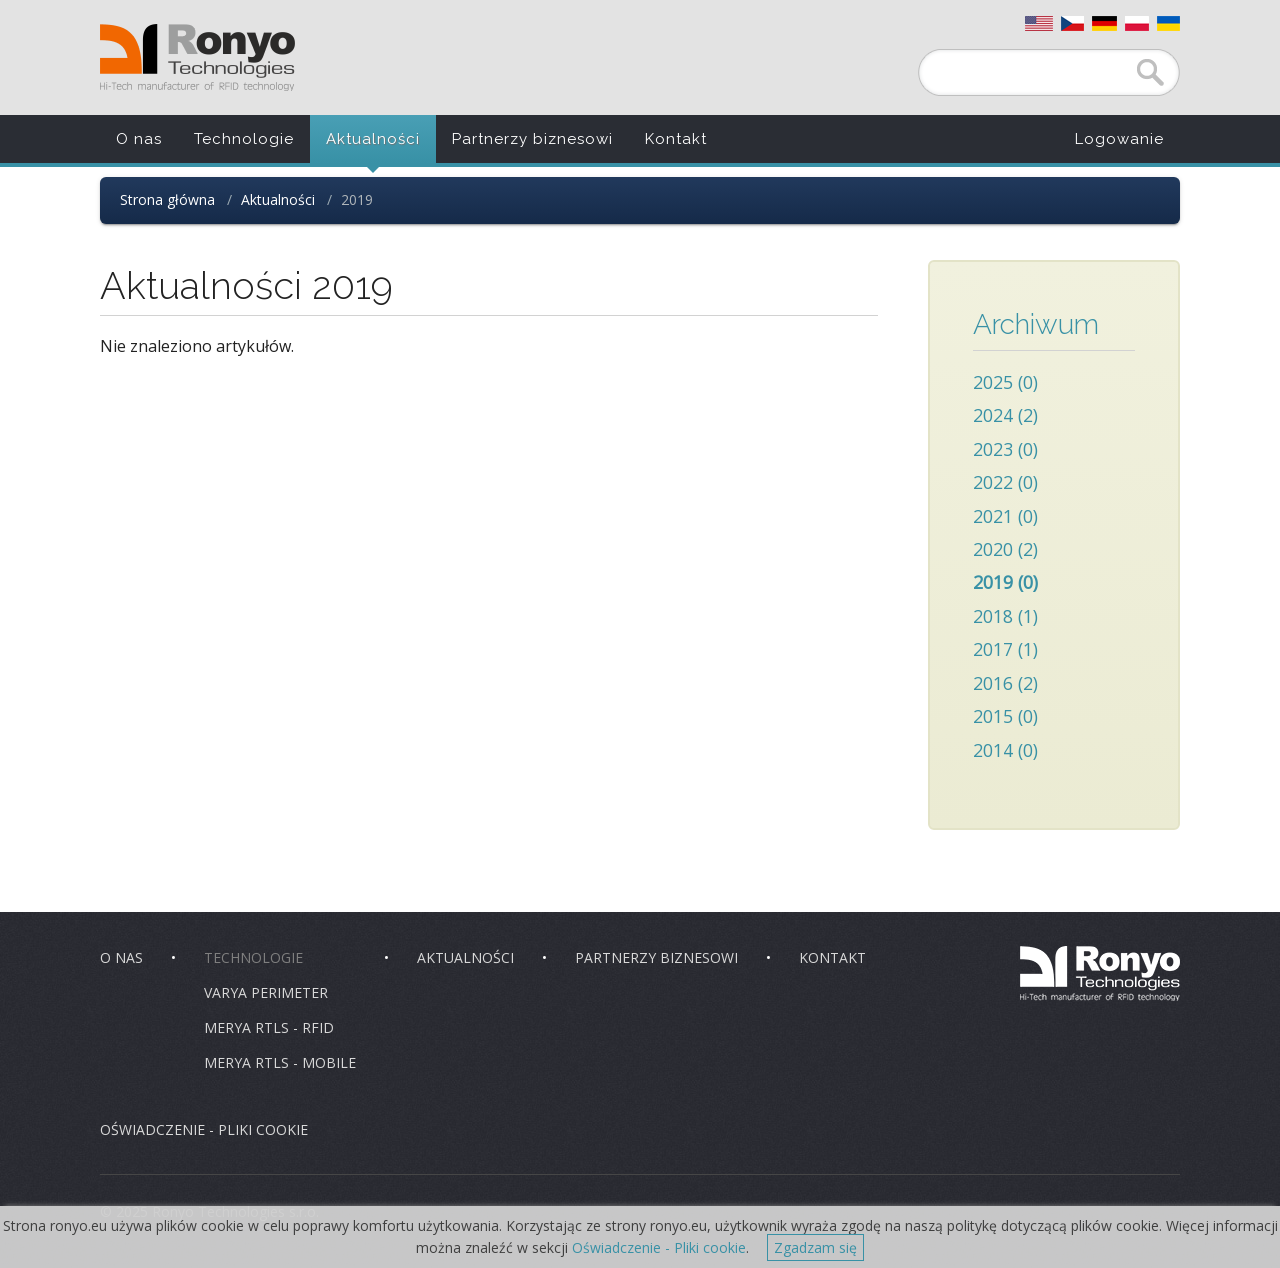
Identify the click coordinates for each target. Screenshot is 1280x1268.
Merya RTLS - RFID (269, 1027)
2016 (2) (1005, 683)
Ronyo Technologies (197, 57)
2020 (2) (1005, 549)
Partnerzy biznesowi (532, 139)
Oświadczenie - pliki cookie (204, 1129)
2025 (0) (1005, 382)
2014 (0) (1005, 750)
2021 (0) (1005, 516)
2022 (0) (1005, 482)
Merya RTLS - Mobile (280, 1062)
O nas (139, 139)
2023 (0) (1005, 449)
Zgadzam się (815, 1247)
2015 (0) (1005, 716)
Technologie (244, 139)
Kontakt (676, 139)
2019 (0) (1005, 582)
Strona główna (167, 199)
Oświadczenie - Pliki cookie (659, 1247)
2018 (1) (1005, 616)
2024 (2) (1005, 415)
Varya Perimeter (266, 992)
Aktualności (373, 139)
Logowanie (1119, 139)
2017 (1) (1005, 649)
